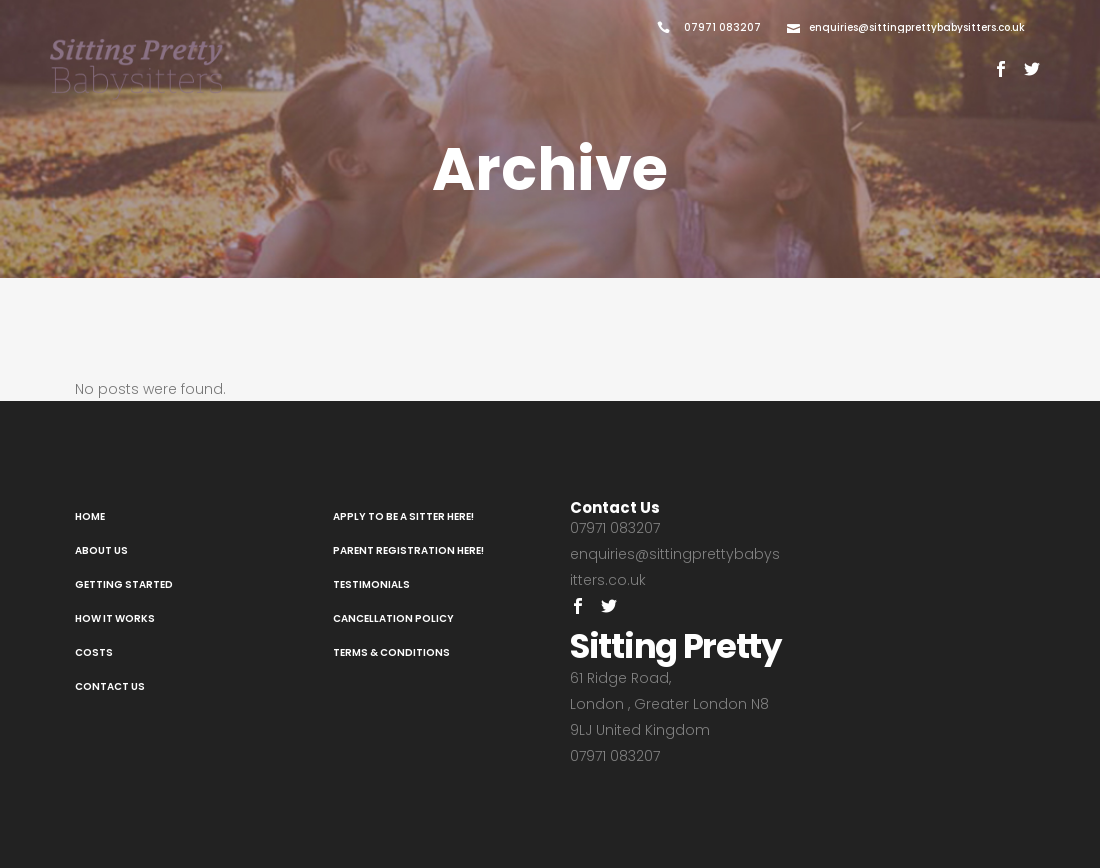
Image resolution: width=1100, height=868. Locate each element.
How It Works (115, 618)
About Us (101, 550)
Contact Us (110, 686)
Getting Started (124, 584)
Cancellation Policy (393, 618)
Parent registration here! (408, 550)
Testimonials (371, 584)
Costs (94, 652)
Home (90, 516)
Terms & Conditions (391, 652)
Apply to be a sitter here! (403, 516)
